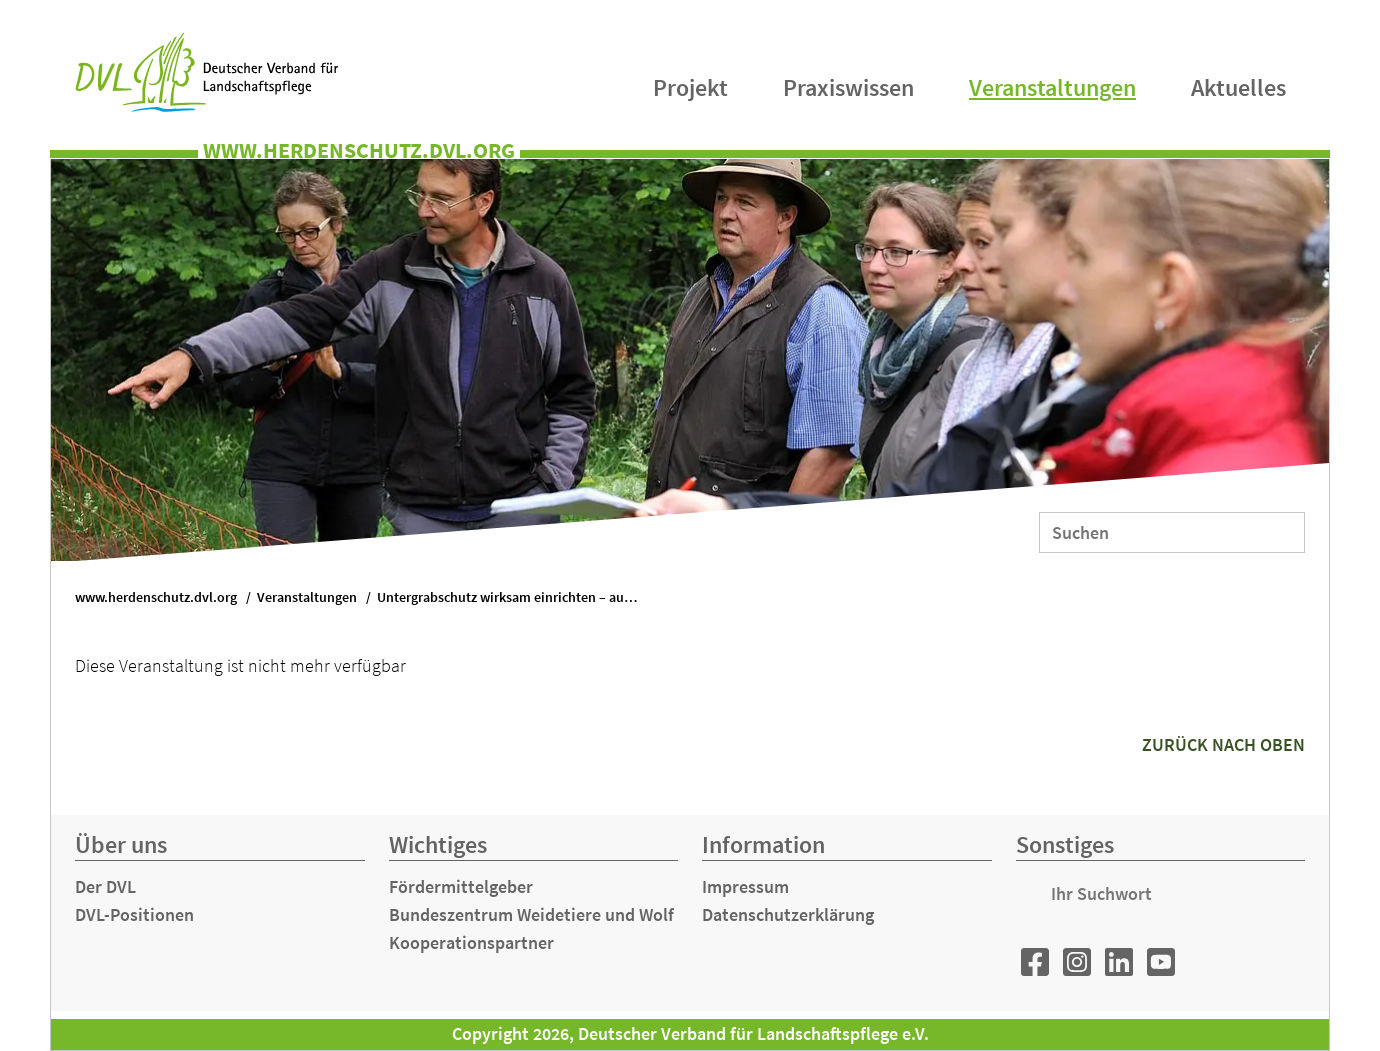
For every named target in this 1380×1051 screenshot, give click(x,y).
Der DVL (105, 886)
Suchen (1276, 531)
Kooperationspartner (471, 942)
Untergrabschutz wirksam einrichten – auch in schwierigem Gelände (517, 597)
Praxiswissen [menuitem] (848, 87)
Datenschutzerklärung (788, 914)
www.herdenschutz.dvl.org (156, 597)
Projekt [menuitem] (690, 87)
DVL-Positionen (134, 914)
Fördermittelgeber (461, 886)
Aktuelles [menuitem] (1238, 87)
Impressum (745, 886)
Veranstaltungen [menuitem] (1052, 87)
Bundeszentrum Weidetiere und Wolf (531, 914)
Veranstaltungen (307, 597)
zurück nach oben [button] (1223, 744)
